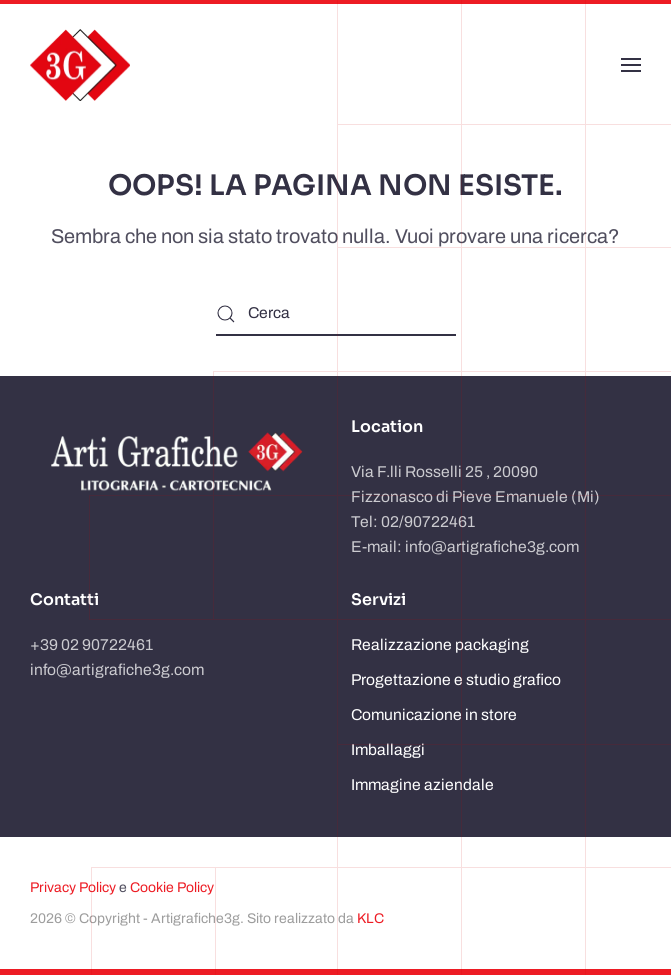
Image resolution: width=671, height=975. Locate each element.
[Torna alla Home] (80, 65)
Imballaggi (388, 749)
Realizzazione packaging (440, 644)
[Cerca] (336, 313)
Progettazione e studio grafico (456, 679)
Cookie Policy (172, 887)
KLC (370, 918)
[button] (631, 65)
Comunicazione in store (434, 714)
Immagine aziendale (422, 784)
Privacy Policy (73, 887)
